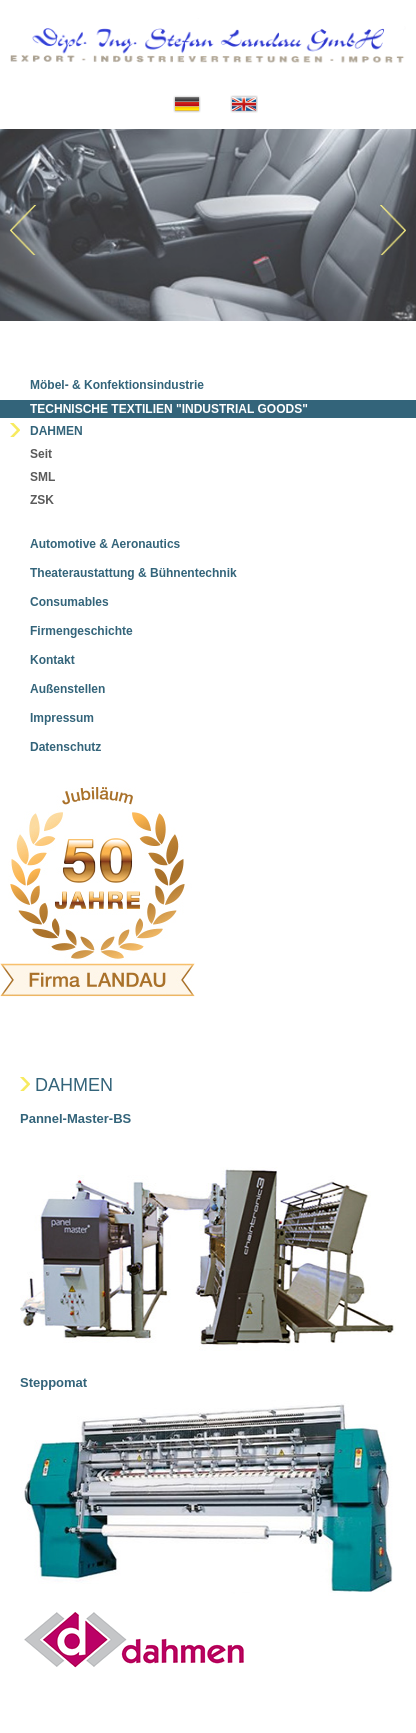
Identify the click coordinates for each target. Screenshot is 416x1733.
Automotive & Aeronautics (105, 544)
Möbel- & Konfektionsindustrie (117, 385)
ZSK (42, 500)
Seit (41, 454)
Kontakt (52, 660)
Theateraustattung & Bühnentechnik (133, 573)
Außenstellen (67, 689)
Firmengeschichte (81, 631)
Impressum (62, 718)
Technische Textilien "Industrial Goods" (169, 409)
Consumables (69, 602)
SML (42, 477)
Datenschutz (65, 747)
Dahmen (56, 431)
